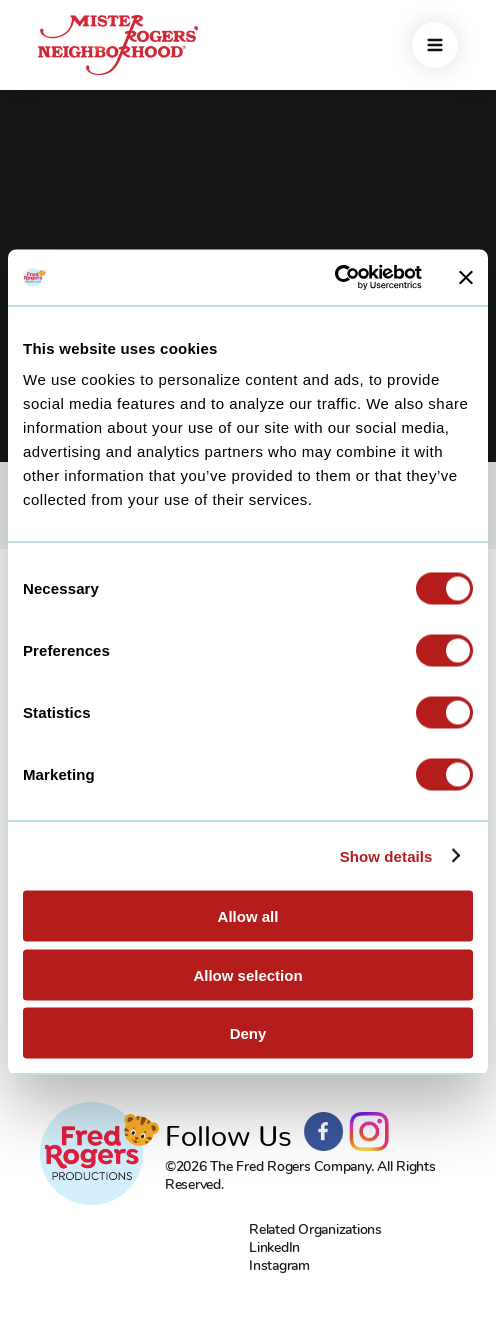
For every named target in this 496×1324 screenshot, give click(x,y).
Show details (386, 855)
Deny (248, 1033)
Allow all (248, 916)
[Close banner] (466, 277)
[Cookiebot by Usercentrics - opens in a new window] (334, 278)
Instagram (369, 1132)
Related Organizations (315, 1229)
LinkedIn (274, 1247)
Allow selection (247, 974)
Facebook (324, 1132)
